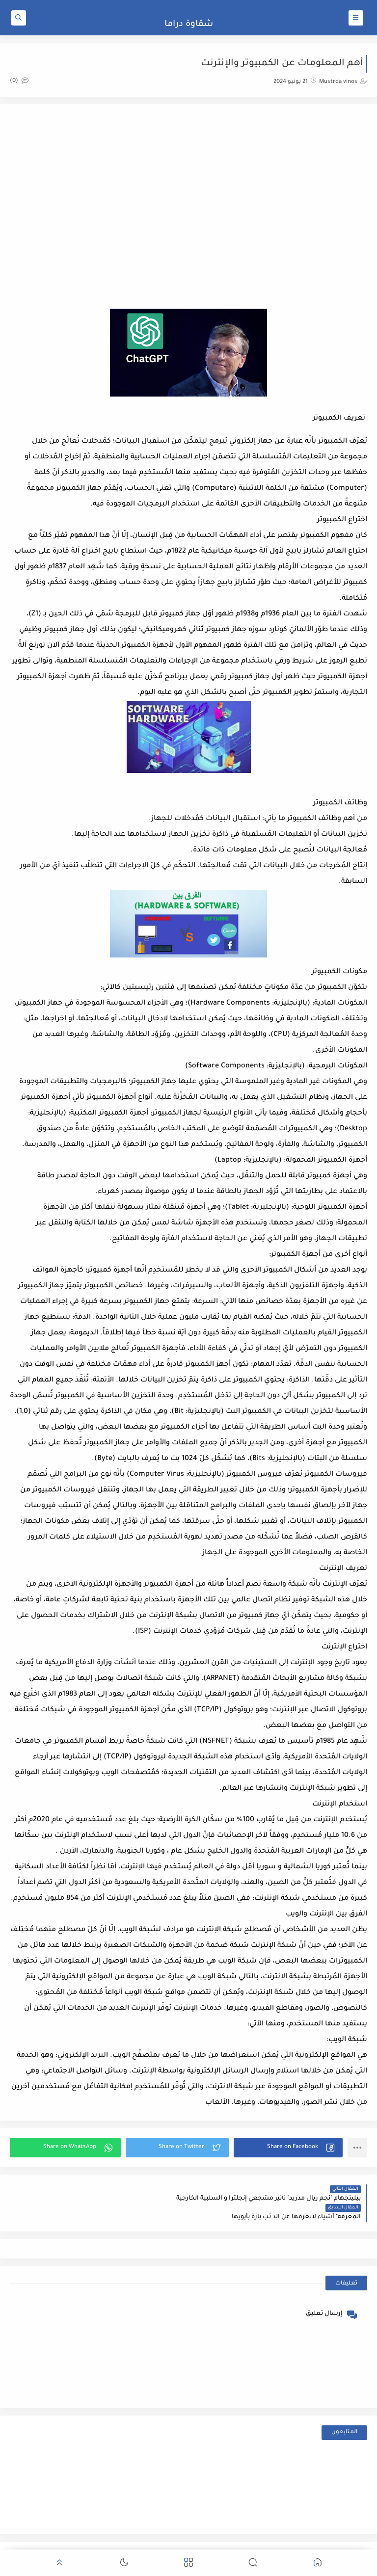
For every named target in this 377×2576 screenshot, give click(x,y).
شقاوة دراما (188, 25)
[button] (288, 2147)
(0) (19, 81)
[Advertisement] (188, 192)
